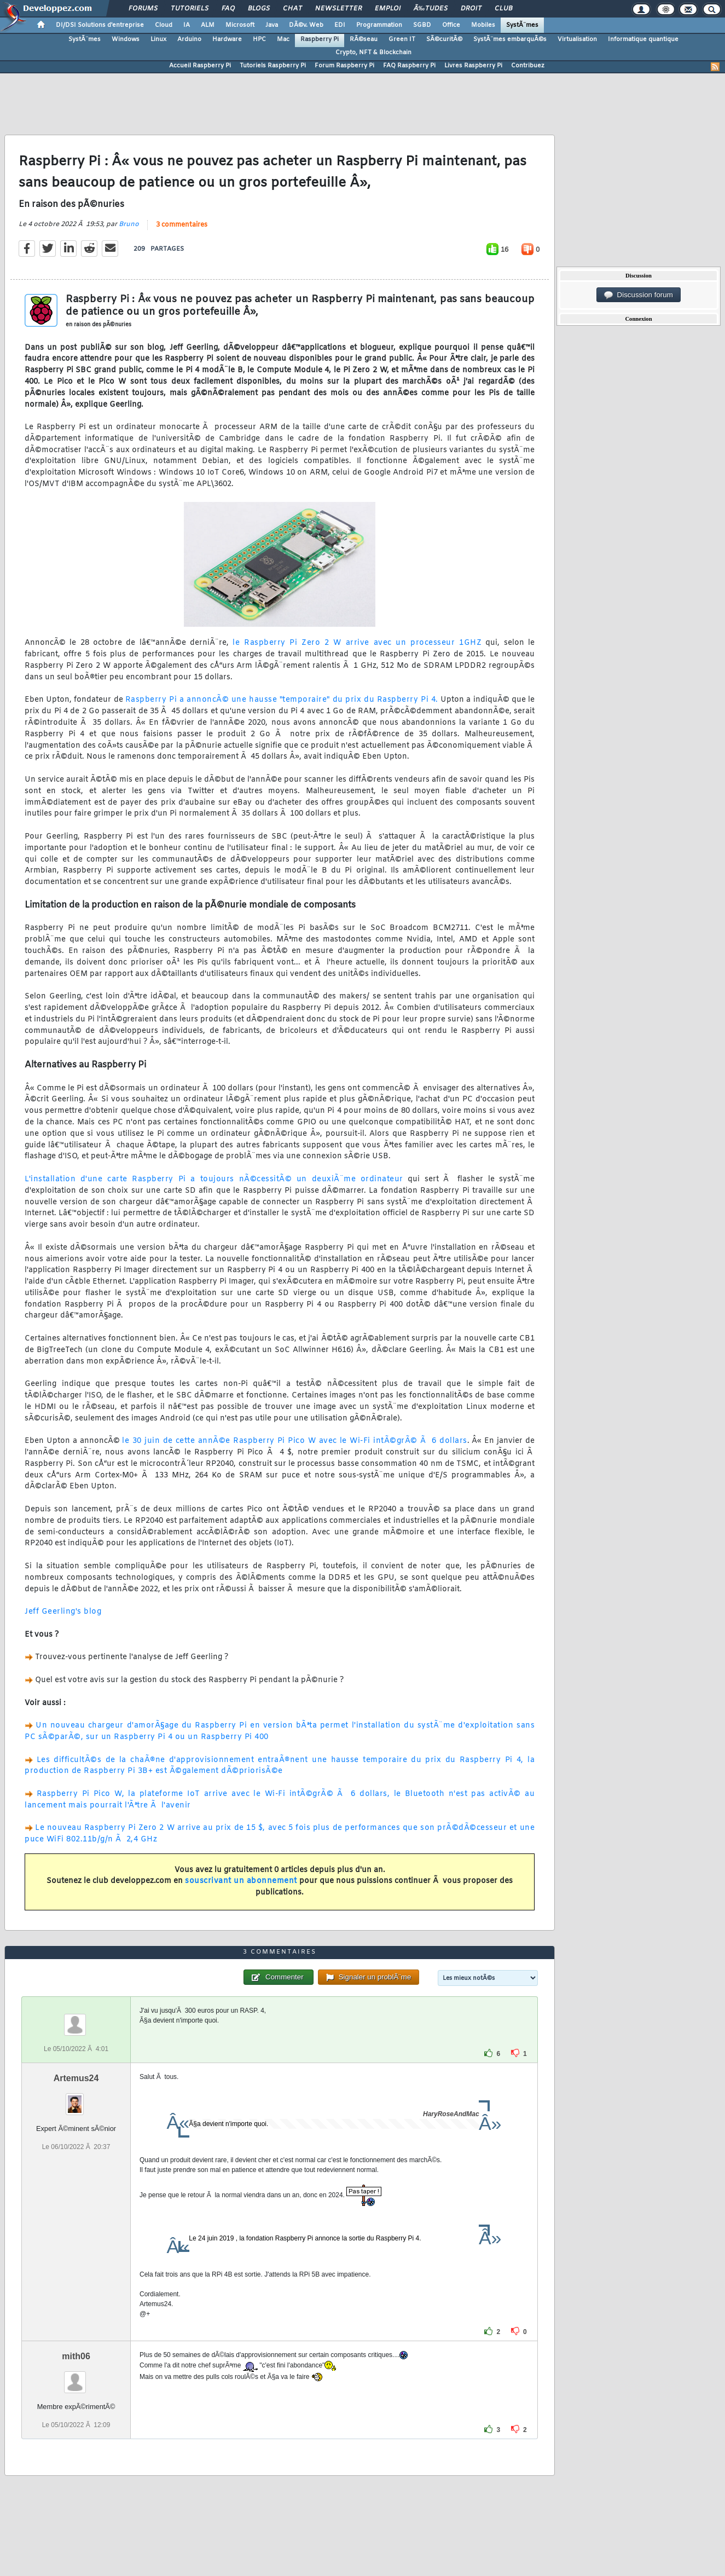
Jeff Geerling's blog (63, 1612)
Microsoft (239, 25)
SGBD (422, 25)
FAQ (228, 8)
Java (271, 25)
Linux (158, 39)
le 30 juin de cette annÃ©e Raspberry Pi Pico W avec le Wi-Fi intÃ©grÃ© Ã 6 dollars (294, 1441)
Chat (292, 8)
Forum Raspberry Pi (344, 66)
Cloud (163, 25)
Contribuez (527, 66)
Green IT (401, 39)
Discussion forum (638, 295)
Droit (471, 8)
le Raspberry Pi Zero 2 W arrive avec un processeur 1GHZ (357, 643)
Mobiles (483, 25)
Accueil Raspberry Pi (200, 66)
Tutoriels (190, 8)
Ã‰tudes (431, 8)
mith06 (76, 2356)
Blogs (259, 8)
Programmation (379, 25)
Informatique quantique (643, 39)
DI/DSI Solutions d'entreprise (100, 25)
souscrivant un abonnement (241, 1881)
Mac (283, 39)
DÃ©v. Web (306, 25)
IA (186, 25)
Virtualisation (577, 39)
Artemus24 (76, 2078)
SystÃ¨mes (522, 25)
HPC (259, 39)
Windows (126, 39)
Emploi (388, 8)
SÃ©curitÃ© (444, 39)
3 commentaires (181, 225)
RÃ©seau (364, 39)
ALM (207, 25)
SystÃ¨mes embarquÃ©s (510, 39)
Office (451, 25)
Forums (143, 8)
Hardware (227, 39)
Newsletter (338, 8)
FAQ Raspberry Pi (409, 66)
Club (503, 8)
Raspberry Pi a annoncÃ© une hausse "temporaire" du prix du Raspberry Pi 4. (281, 700)
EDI (339, 25)
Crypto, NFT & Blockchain (373, 52)
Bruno (129, 224)
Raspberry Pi (319, 39)
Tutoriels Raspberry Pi (273, 66)
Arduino (189, 39)
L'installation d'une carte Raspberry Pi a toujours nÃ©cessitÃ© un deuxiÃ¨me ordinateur (214, 1179)
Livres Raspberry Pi (473, 66)
